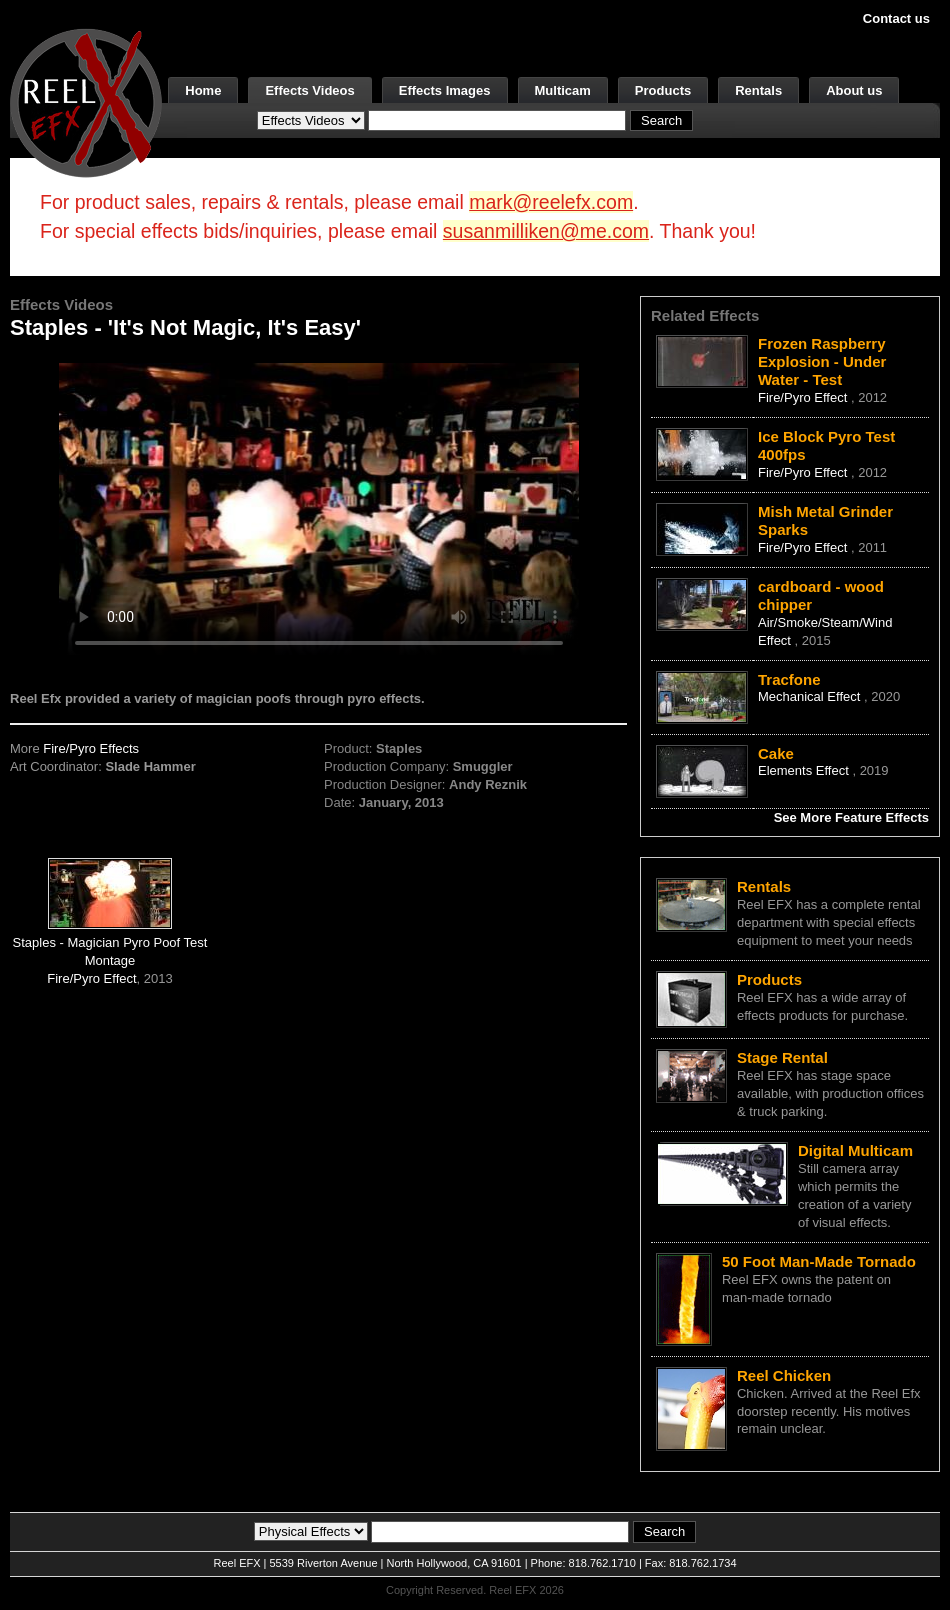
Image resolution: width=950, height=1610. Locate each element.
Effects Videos (309, 90)
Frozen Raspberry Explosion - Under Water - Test (822, 361)
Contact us (896, 18)
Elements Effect (805, 770)
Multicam (563, 90)
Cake (776, 753)
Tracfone (789, 679)
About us (854, 90)
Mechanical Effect (811, 696)
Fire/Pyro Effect (91, 978)
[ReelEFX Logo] (86, 101)
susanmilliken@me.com (546, 231)
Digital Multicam (855, 1150)
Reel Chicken (784, 1375)
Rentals (758, 90)
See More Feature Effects (851, 817)
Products (663, 90)
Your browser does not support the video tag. (319, 508)
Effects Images (445, 90)
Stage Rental (782, 1057)
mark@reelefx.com (551, 202)
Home (203, 90)
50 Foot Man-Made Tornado (819, 1261)
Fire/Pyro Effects (91, 748)
